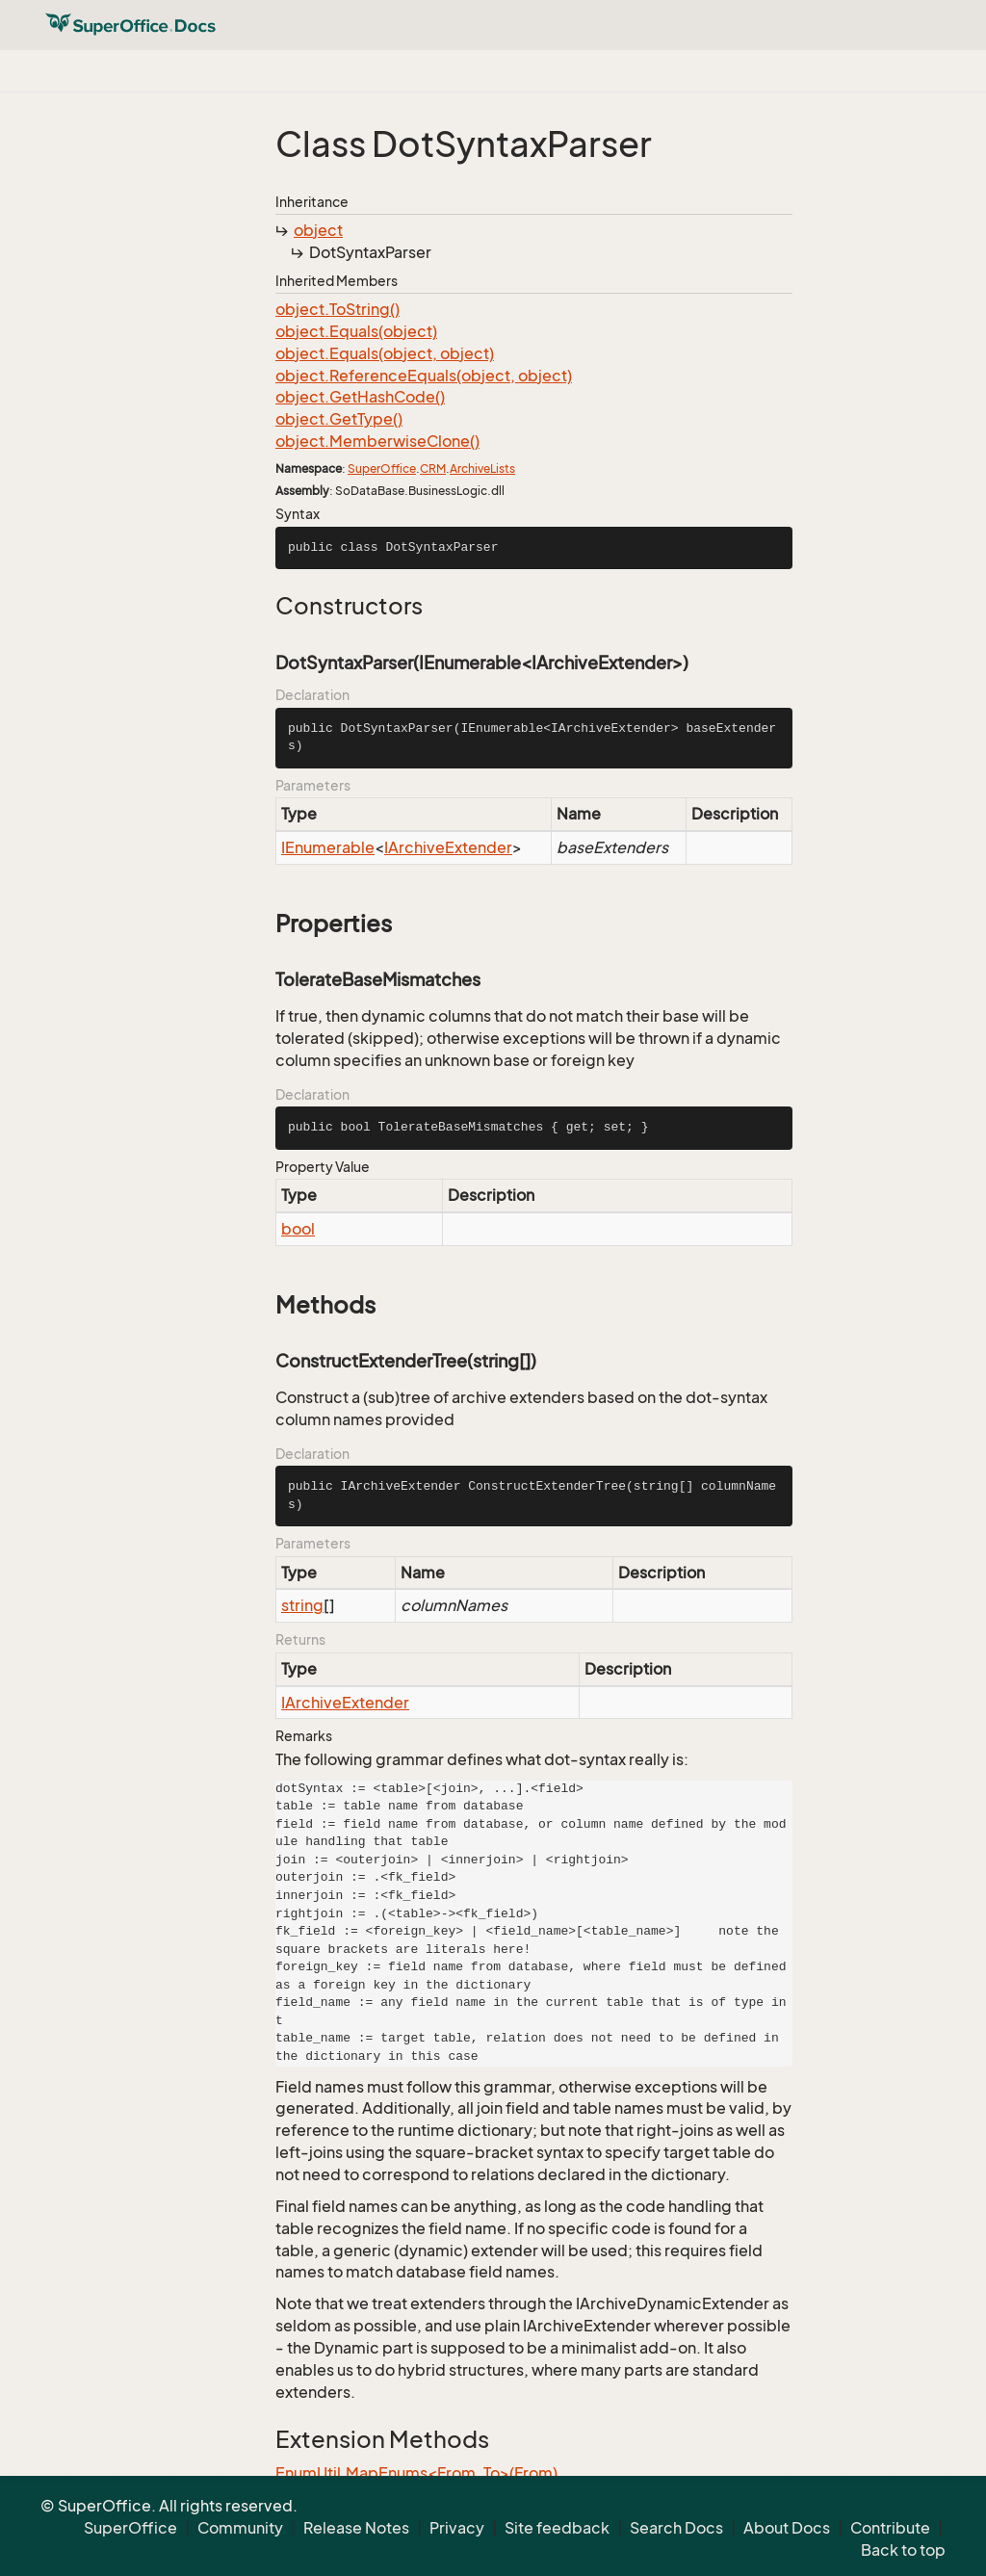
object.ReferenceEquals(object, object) (423, 375)
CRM (433, 468)
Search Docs (676, 2527)
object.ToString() (337, 309)
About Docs (786, 2527)
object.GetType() (338, 419)
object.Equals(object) (356, 331)
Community (240, 2527)
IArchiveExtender (448, 847)
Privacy (456, 2527)
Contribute (890, 2527)
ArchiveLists (482, 468)
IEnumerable (328, 847)
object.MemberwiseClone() (377, 441)
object (318, 230)
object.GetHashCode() (360, 396)
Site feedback (557, 2527)
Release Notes (356, 2527)
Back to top (903, 2550)
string (302, 1605)
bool (298, 1228)
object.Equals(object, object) (384, 353)
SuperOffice (382, 468)
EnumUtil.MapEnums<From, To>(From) (416, 2473)
